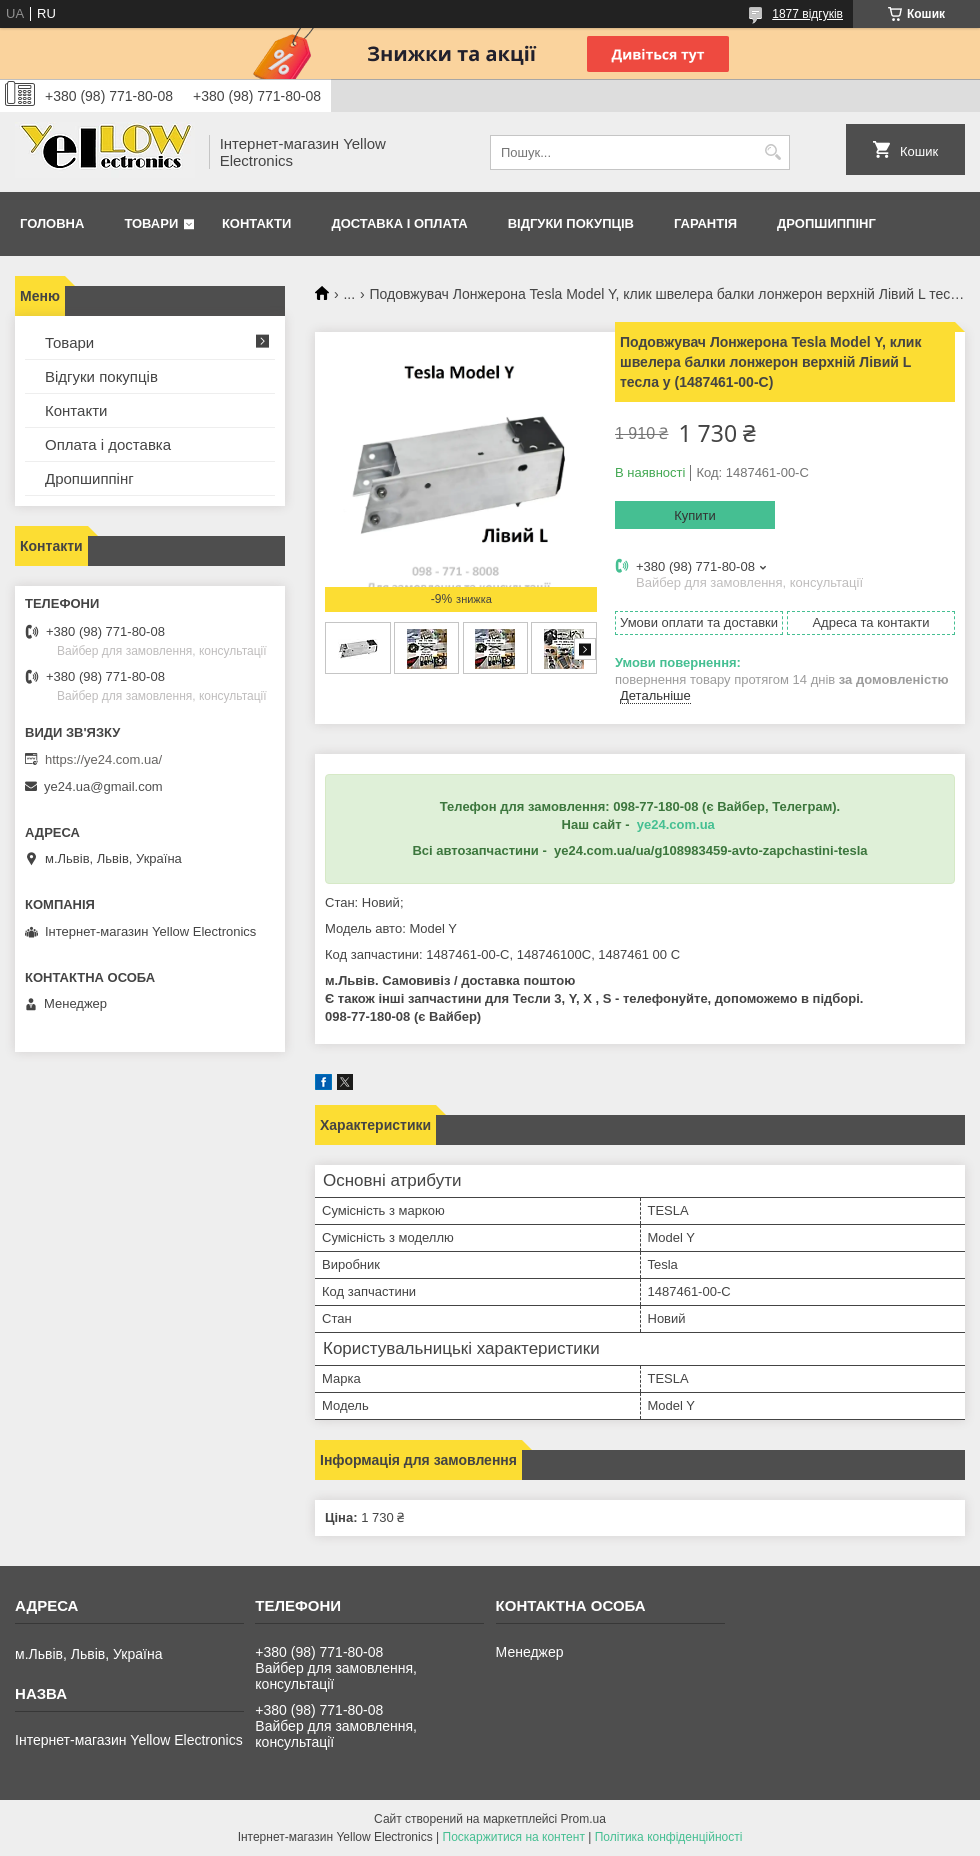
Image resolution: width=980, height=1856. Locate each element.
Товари (151, 223)
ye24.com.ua (676, 824)
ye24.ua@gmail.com (103, 786)
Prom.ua (583, 1819)
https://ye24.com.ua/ (103, 759)
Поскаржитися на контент (514, 1837)
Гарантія (705, 223)
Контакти (257, 223)
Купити (695, 515)
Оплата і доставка (108, 444)
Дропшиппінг (826, 223)
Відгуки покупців (571, 223)
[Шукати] (772, 152)
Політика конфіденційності (669, 1837)
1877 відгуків (807, 14)
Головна (52, 223)
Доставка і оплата (399, 223)
